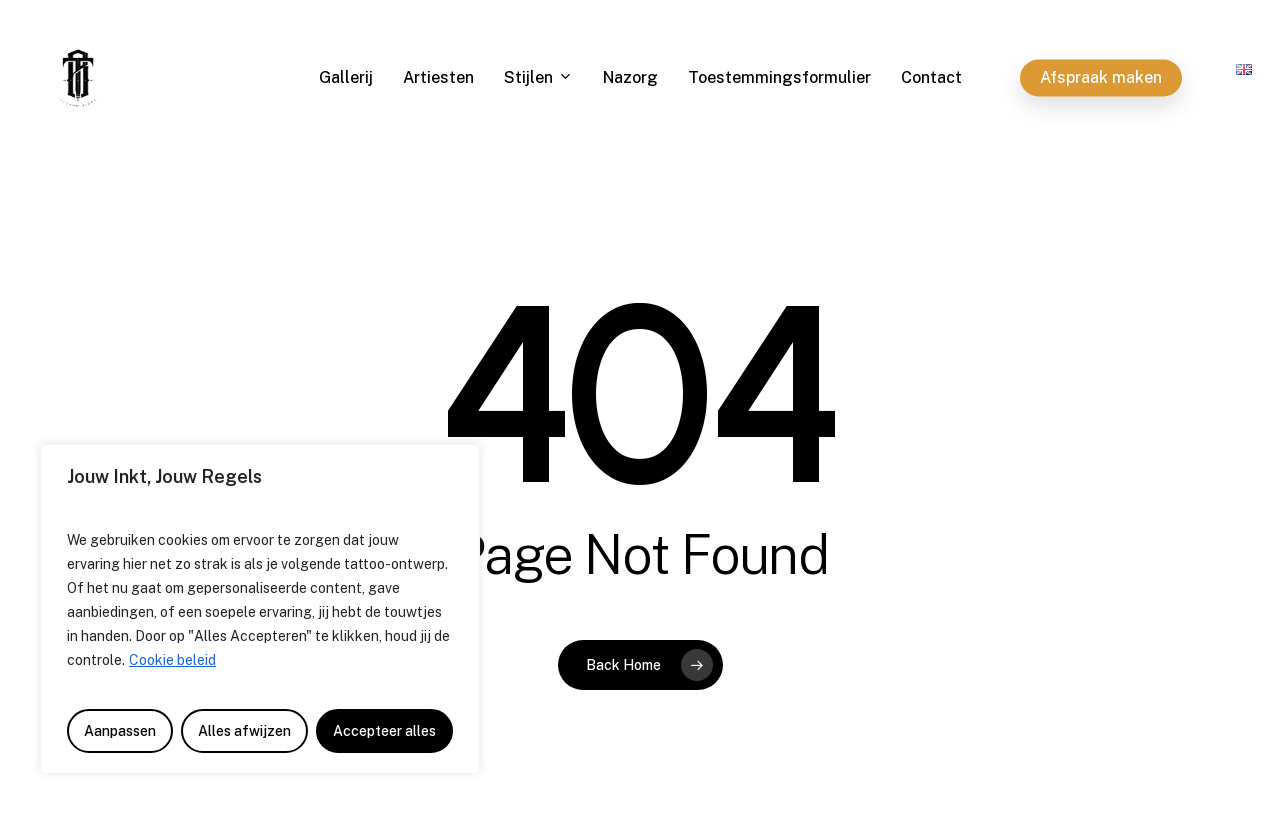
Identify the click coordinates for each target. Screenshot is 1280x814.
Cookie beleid (172, 660)
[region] (260, 609)
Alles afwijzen (244, 731)
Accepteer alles (384, 731)
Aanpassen (120, 731)
